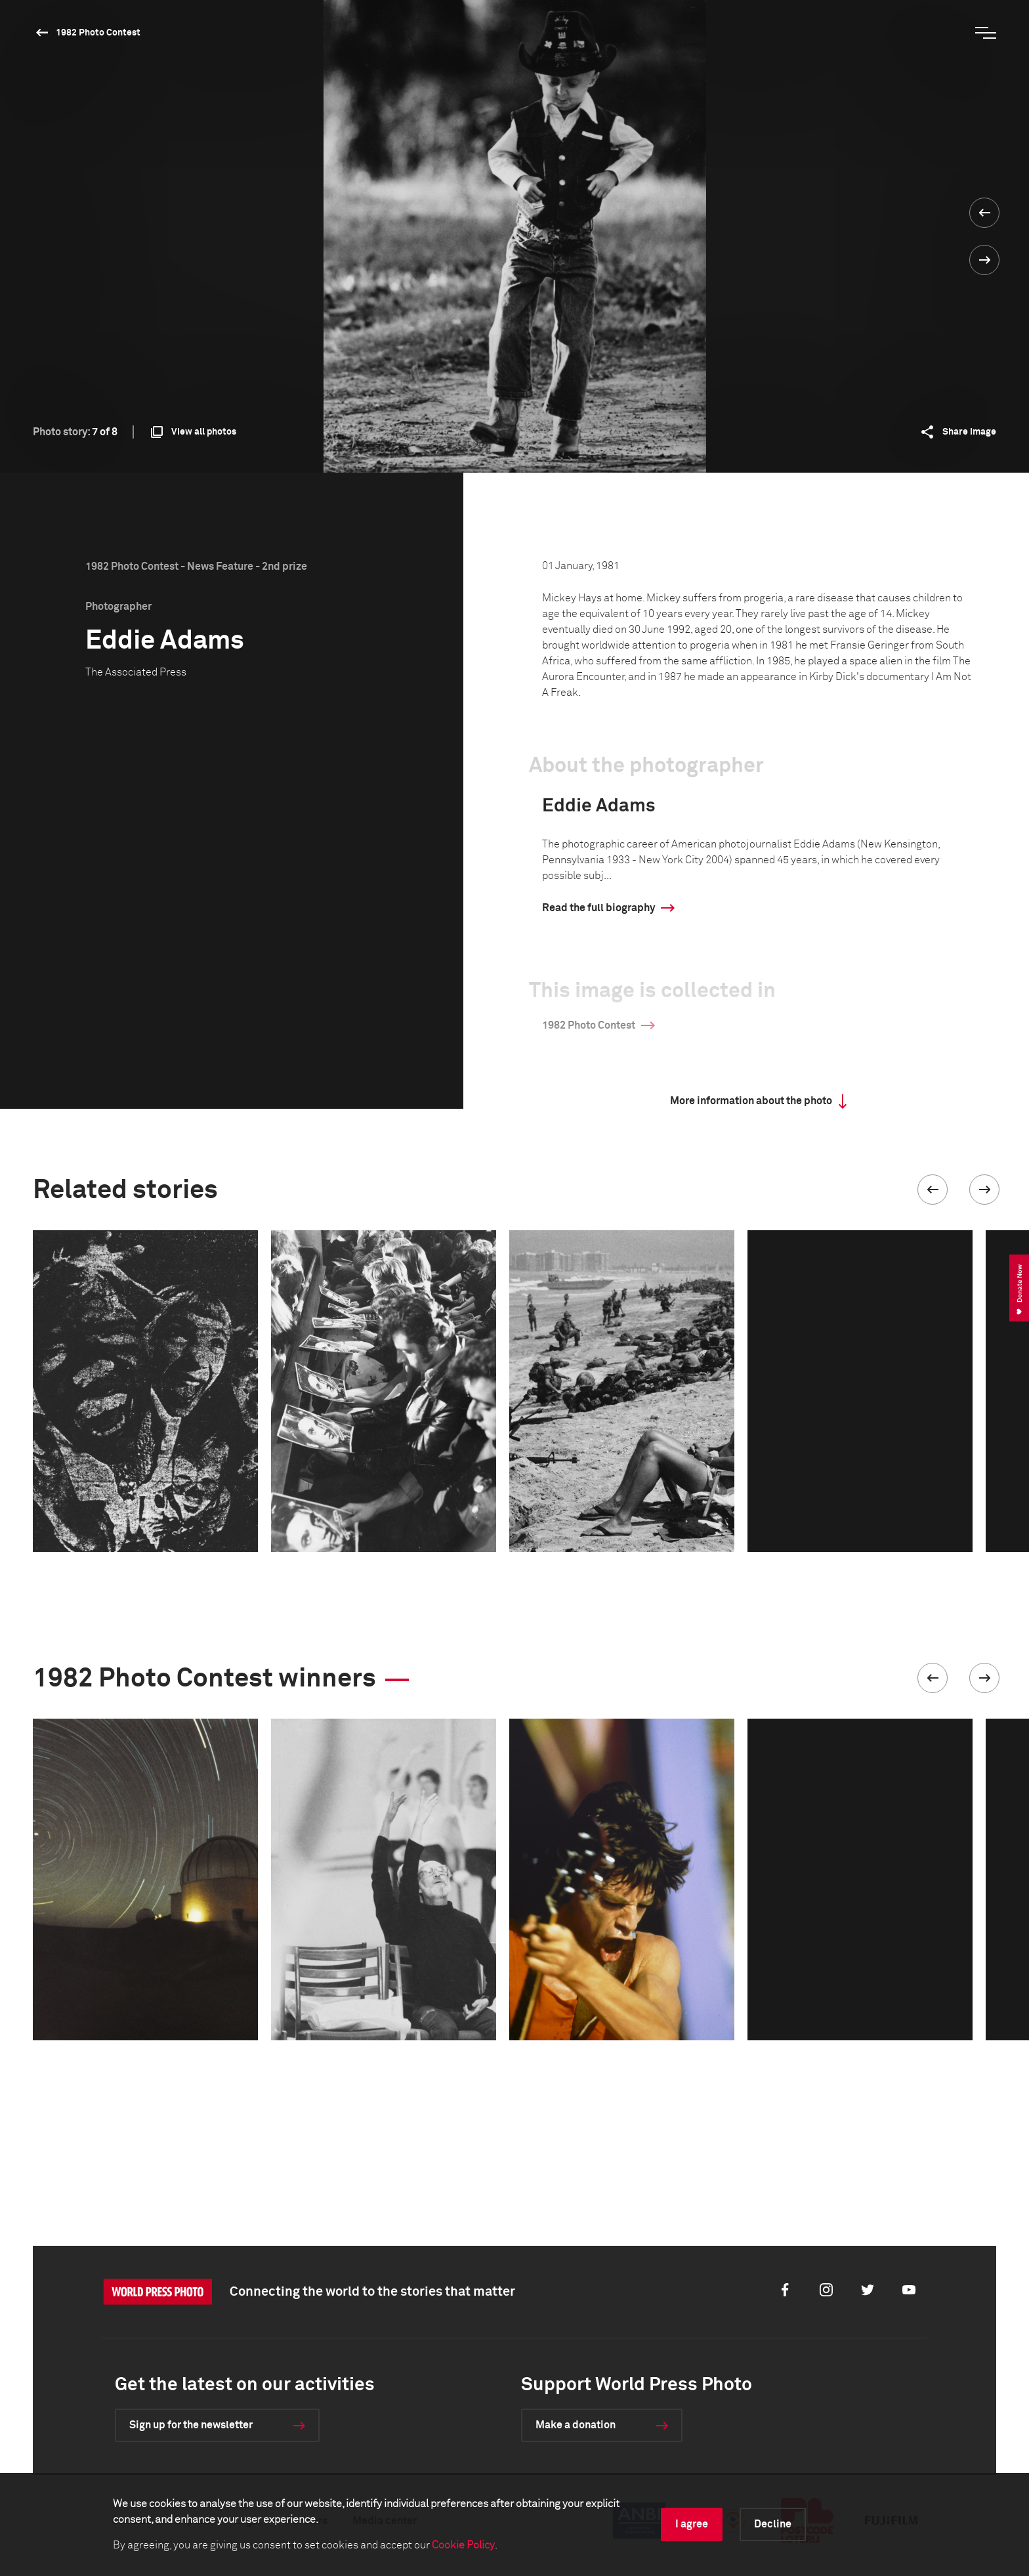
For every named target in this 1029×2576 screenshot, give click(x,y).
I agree (691, 2524)
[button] (932, 1189)
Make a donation (576, 2425)
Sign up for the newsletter (191, 2425)
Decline (772, 2524)
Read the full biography (598, 908)
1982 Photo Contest (98, 32)
